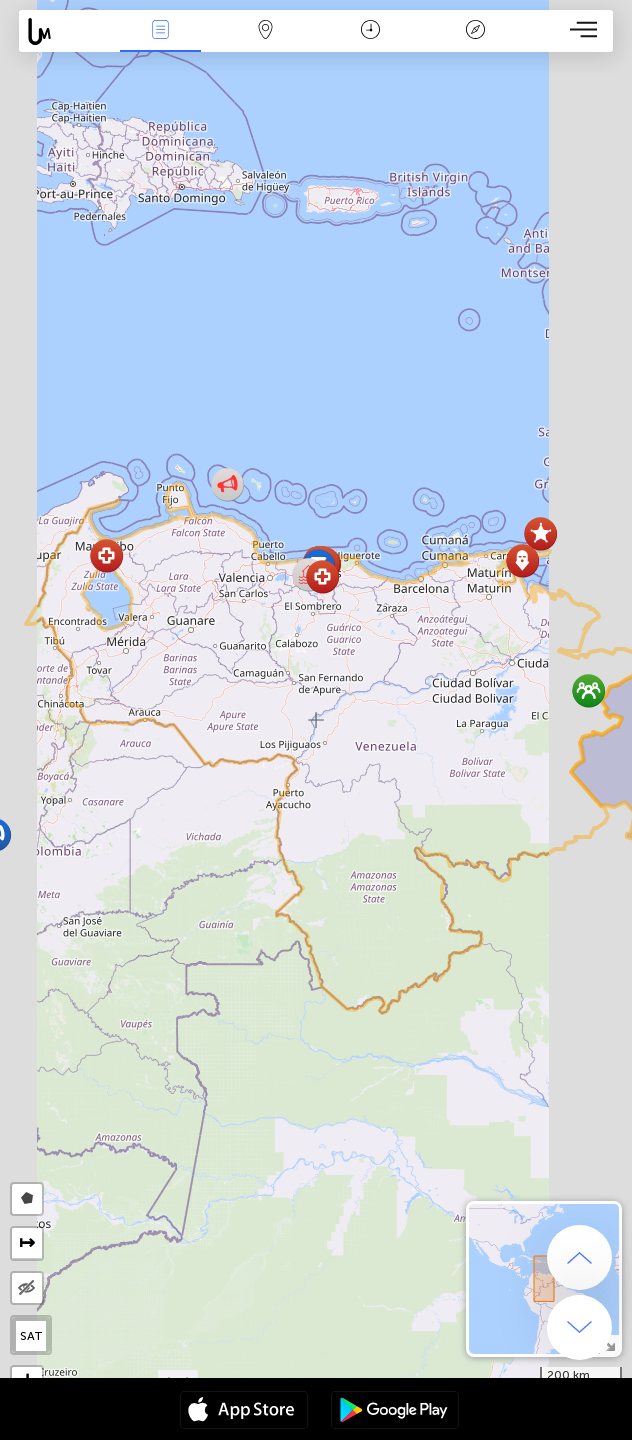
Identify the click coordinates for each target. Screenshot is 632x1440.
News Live (161, 31)
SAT (31, 1336)
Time (370, 31)
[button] (322, 576)
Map (265, 31)
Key (475, 31)
